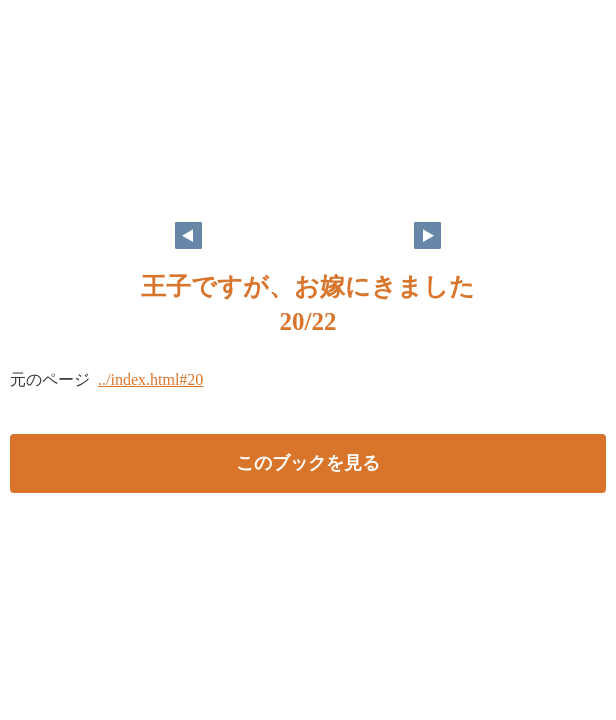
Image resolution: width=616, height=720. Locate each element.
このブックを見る (308, 463)
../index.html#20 (150, 379)
